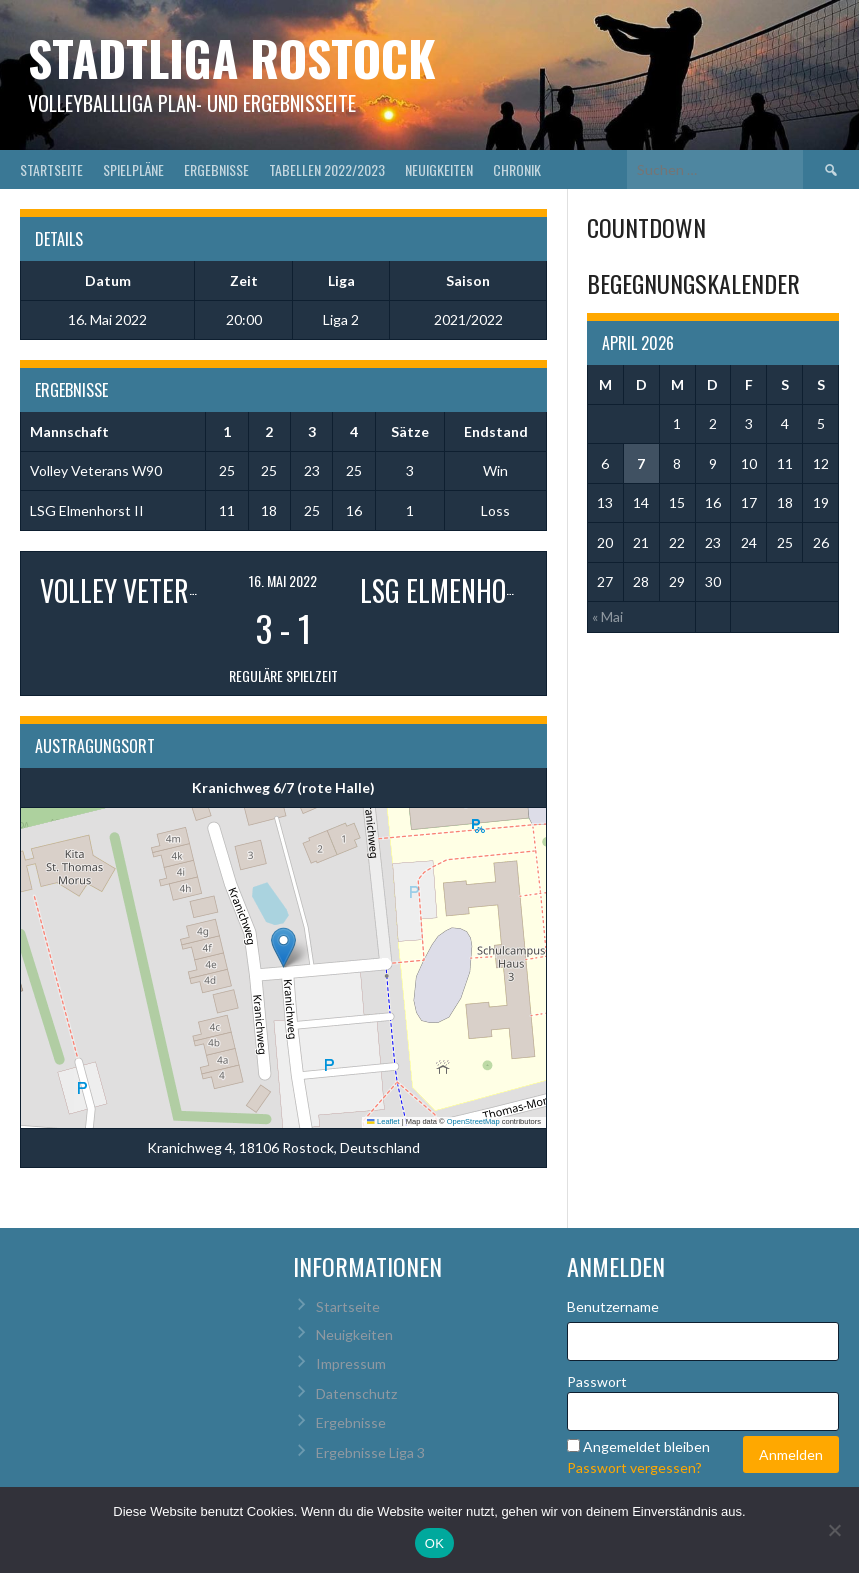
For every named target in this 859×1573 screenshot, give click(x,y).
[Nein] (834, 1530)
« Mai (607, 616)
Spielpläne (133, 169)
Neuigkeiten (439, 169)
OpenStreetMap (473, 1121)
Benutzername (613, 1306)
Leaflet (383, 1121)
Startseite (51, 169)
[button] (283, 947)
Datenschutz (356, 1393)
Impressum (351, 1363)
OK (434, 1543)
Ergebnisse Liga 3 (370, 1452)
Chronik (517, 169)
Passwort (597, 1381)
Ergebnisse (216, 169)
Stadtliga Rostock (232, 57)
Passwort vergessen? (634, 1467)
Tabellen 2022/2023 (327, 169)
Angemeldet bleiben (646, 1446)
